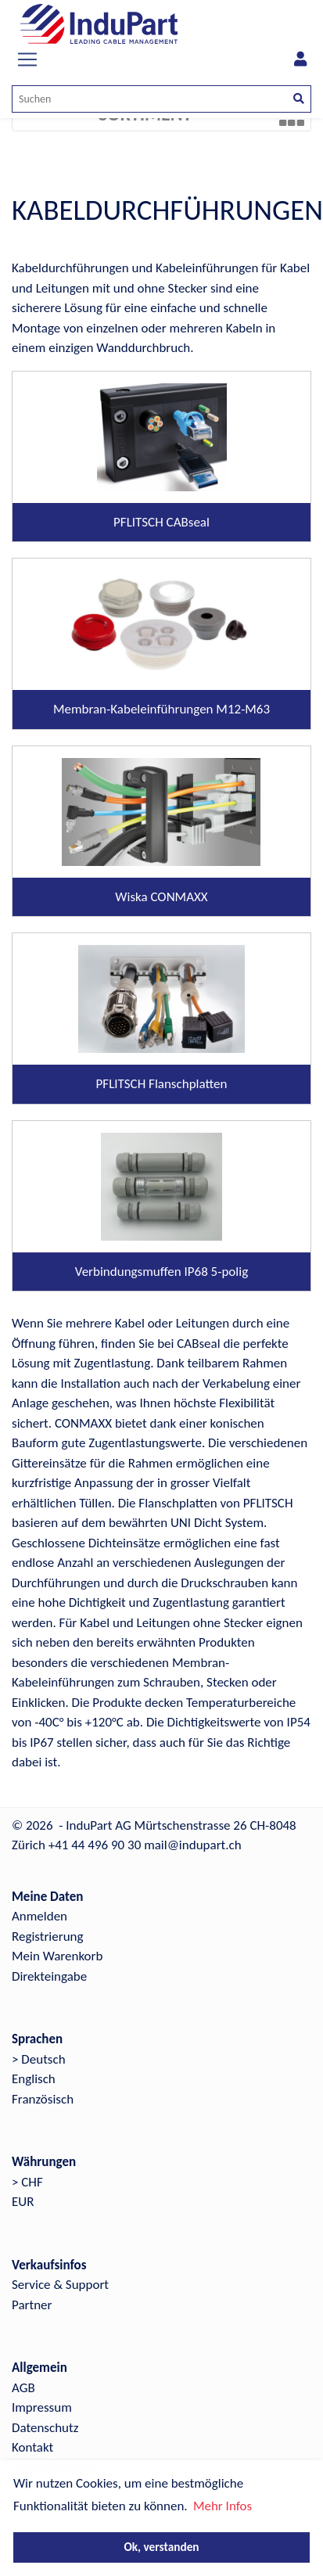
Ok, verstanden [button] (161, 2546)
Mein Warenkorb (57, 1956)
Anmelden (39, 1916)
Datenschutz (45, 2428)
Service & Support (60, 2284)
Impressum (42, 2407)
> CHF (27, 2182)
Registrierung (48, 1936)
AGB (23, 2388)
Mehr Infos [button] (222, 2506)
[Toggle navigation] (27, 59)
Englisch (34, 2079)
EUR (23, 2201)
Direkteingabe (49, 1976)
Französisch (43, 2099)
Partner (32, 2305)
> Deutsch (39, 2059)
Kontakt (32, 2447)
